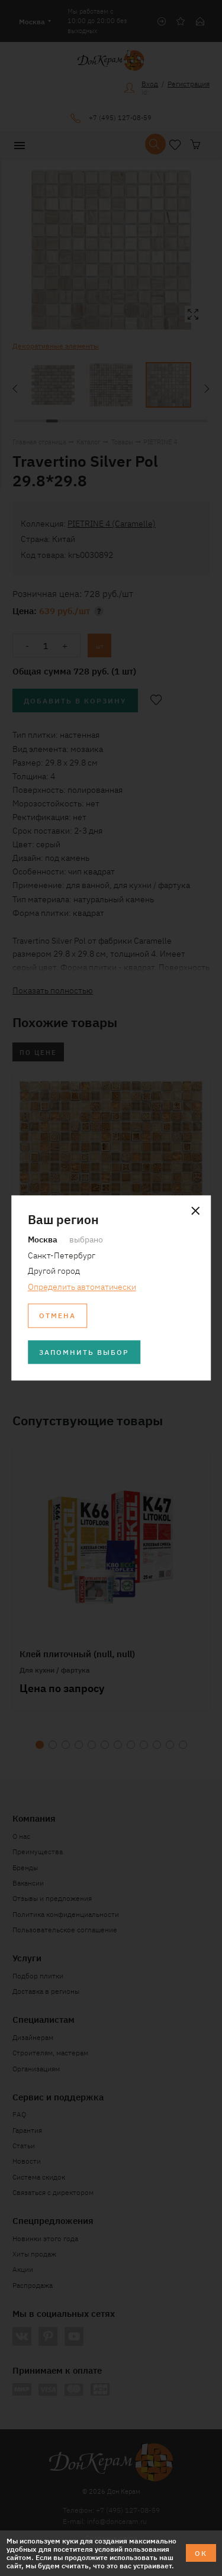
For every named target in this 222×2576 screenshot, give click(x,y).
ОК (201, 2553)
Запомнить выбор (84, 1352)
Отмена (57, 1315)
